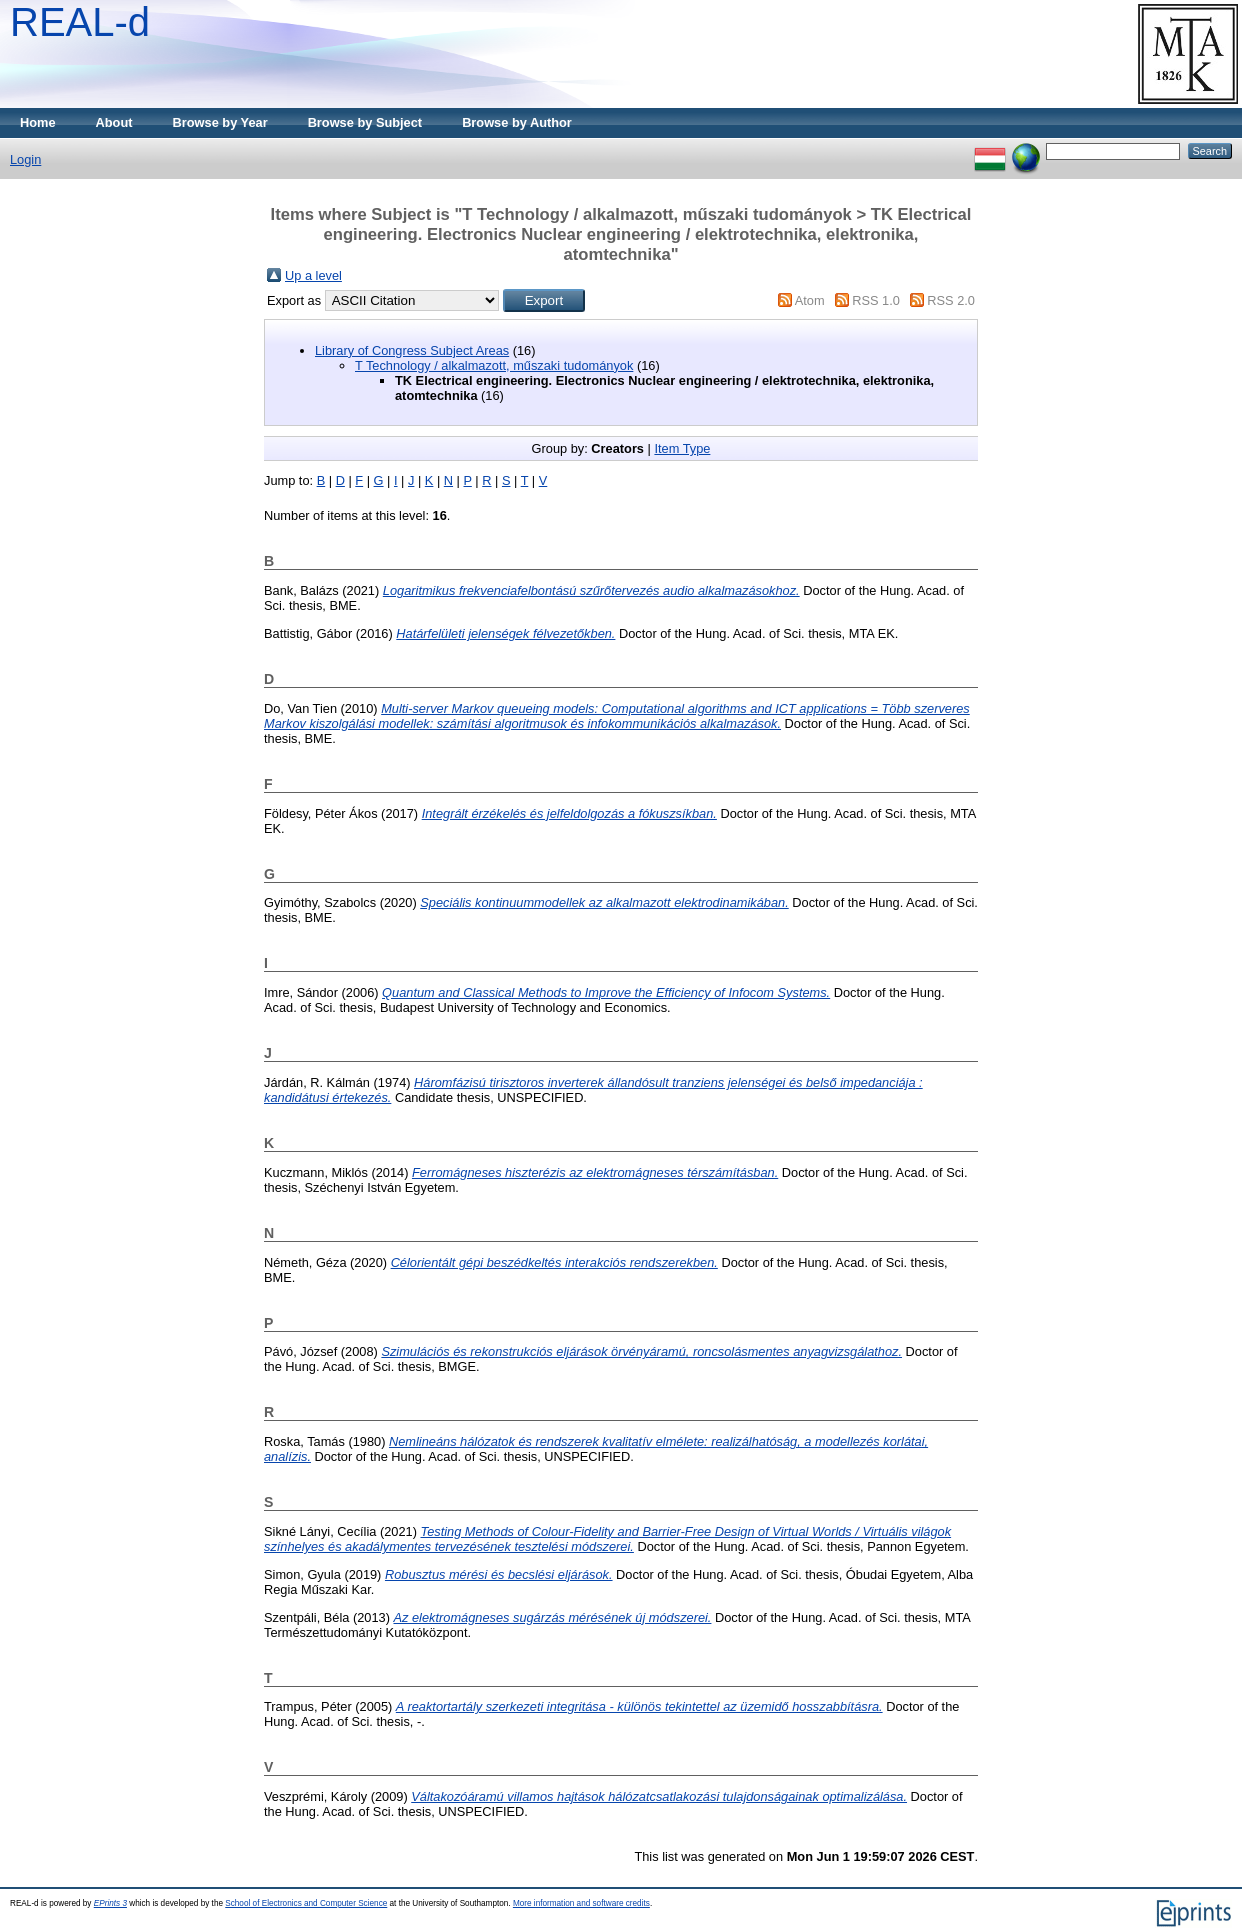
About (114, 122)
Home (38, 122)
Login (25, 159)
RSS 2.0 (951, 300)
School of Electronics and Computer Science (306, 1903)
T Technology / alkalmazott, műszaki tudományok (494, 365)
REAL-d (80, 22)
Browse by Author (517, 122)
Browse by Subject (365, 122)
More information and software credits (581, 1903)
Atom (810, 300)
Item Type (682, 448)
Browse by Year (220, 122)
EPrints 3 (110, 1903)
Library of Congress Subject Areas (412, 350)
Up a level (313, 275)
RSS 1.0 (876, 300)
